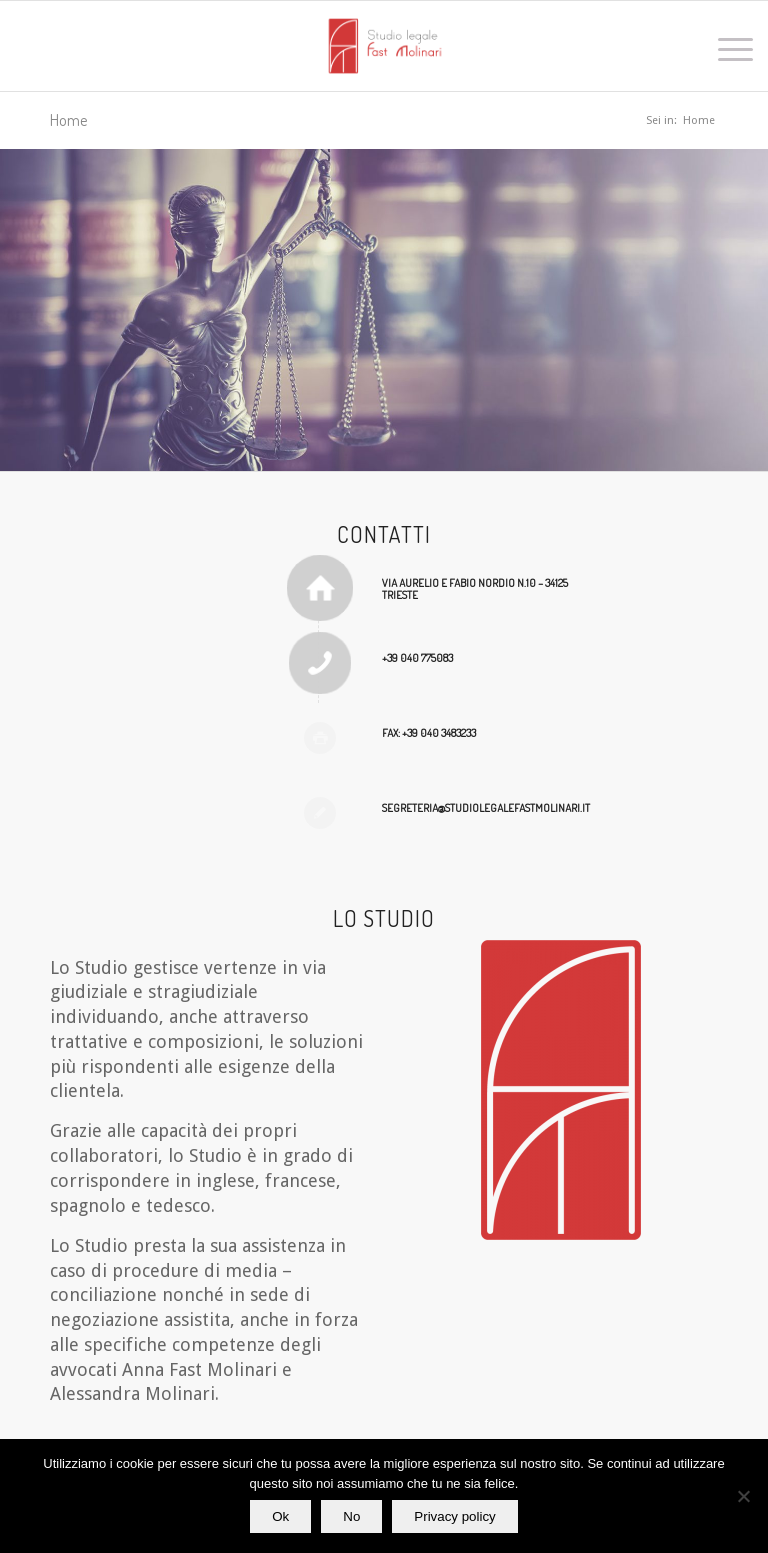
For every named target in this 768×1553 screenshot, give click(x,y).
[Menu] (725, 46)
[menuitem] (725, 46)
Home (68, 120)
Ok (280, 1516)
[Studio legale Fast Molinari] (383, 46)
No (351, 1516)
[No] (743, 1496)
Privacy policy (454, 1516)
